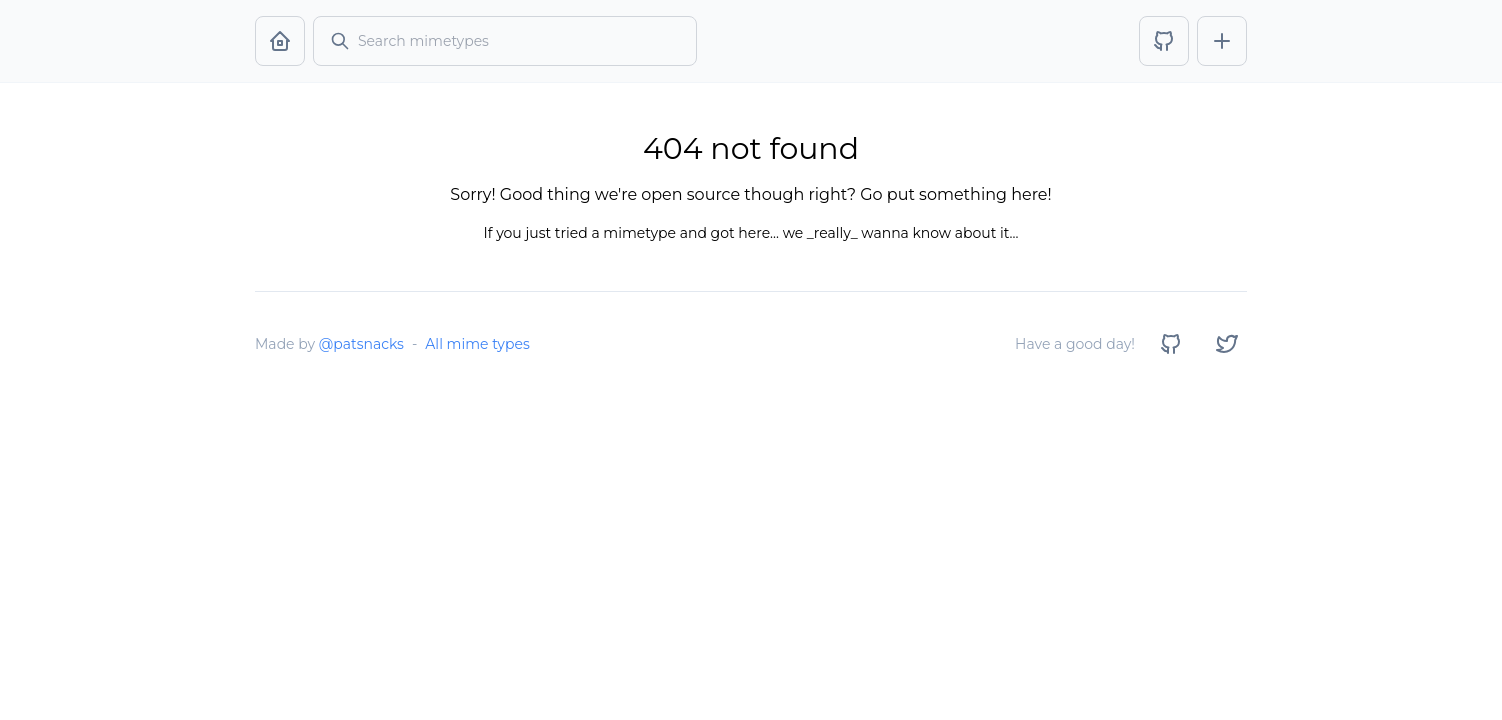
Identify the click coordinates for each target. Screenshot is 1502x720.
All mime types (477, 344)
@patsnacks (361, 344)
